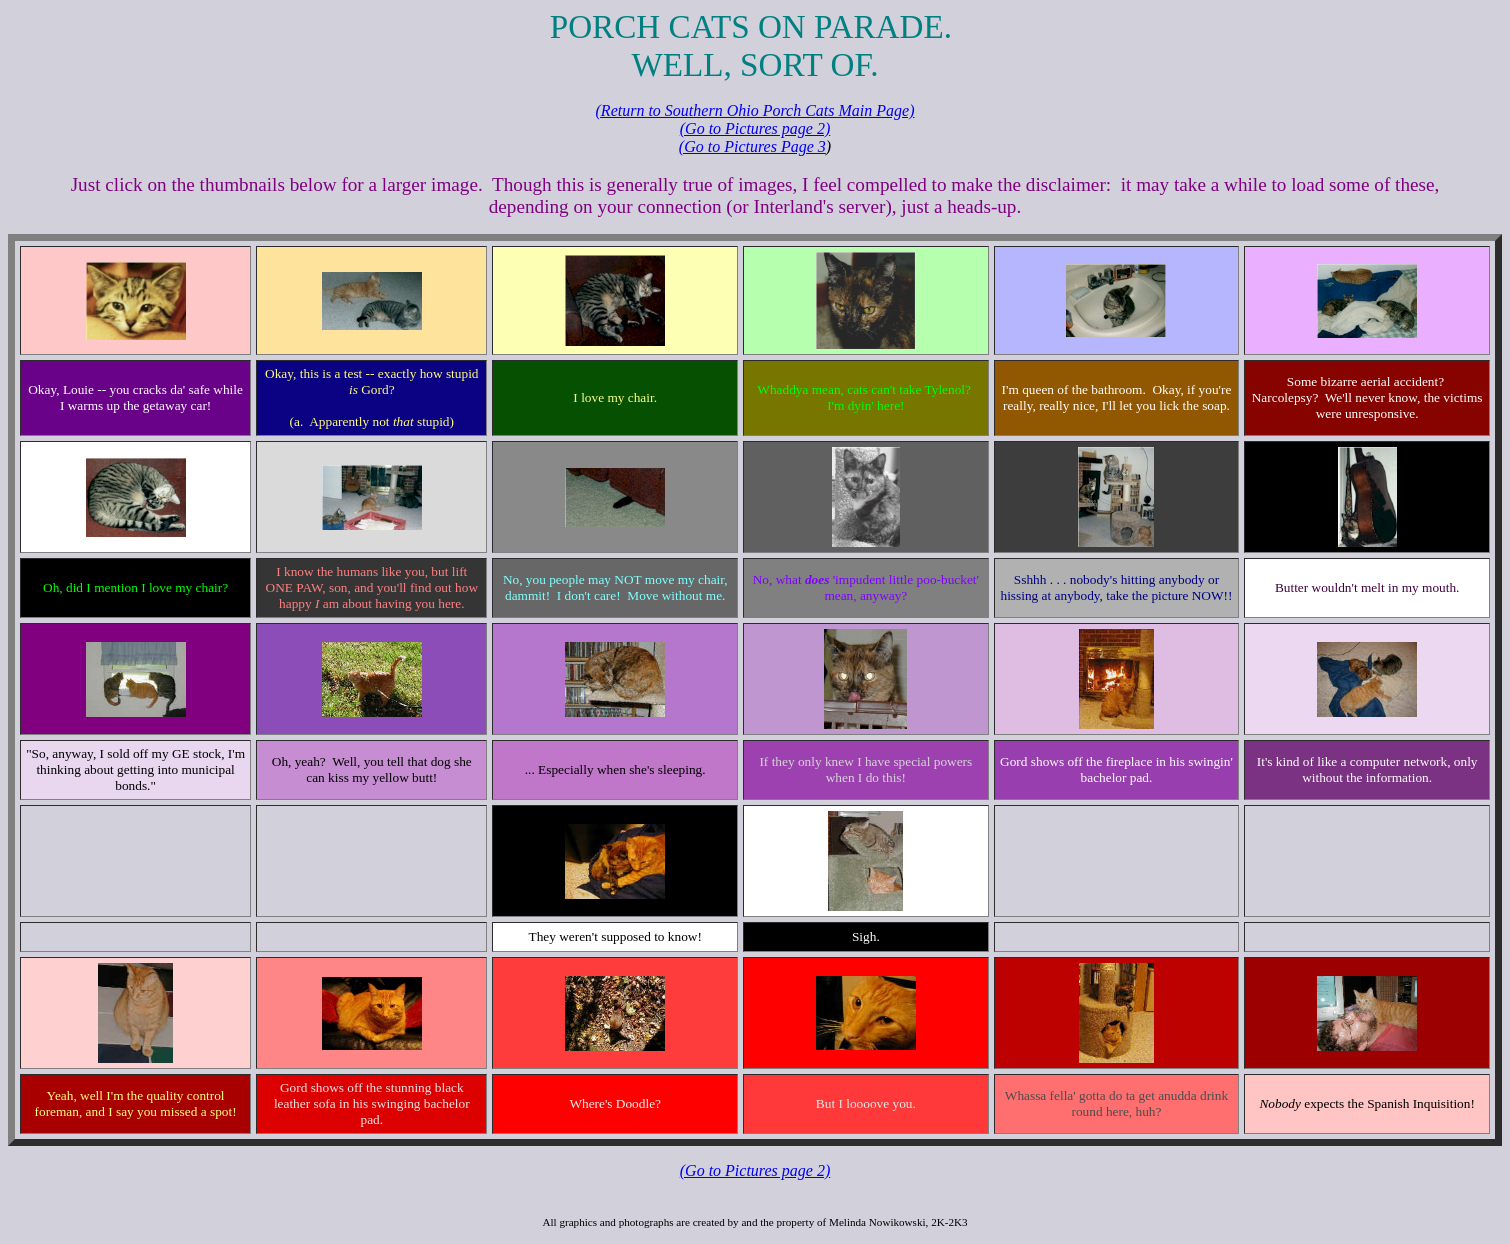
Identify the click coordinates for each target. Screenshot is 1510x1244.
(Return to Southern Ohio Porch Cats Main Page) (755, 110)
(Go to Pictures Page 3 (752, 146)
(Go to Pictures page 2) (755, 128)
